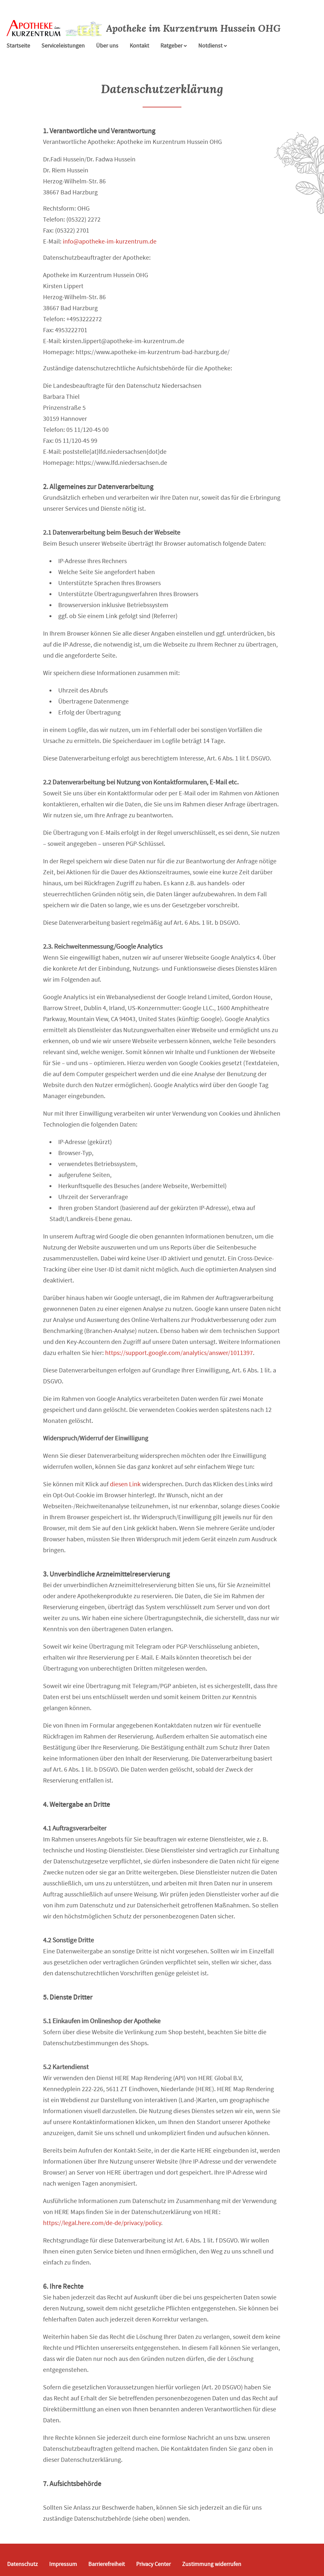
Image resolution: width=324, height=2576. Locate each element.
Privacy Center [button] (153, 2564)
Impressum (63, 2564)
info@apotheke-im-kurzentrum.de (110, 241)
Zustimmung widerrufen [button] (211, 2564)
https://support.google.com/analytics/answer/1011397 (179, 1353)
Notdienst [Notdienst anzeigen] (212, 45)
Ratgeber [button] (173, 45)
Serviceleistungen (63, 45)
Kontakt (139, 45)
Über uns (107, 45)
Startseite (18, 45)
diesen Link (125, 1484)
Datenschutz (22, 2564)
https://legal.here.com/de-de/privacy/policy (102, 2223)
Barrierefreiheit (106, 2564)
